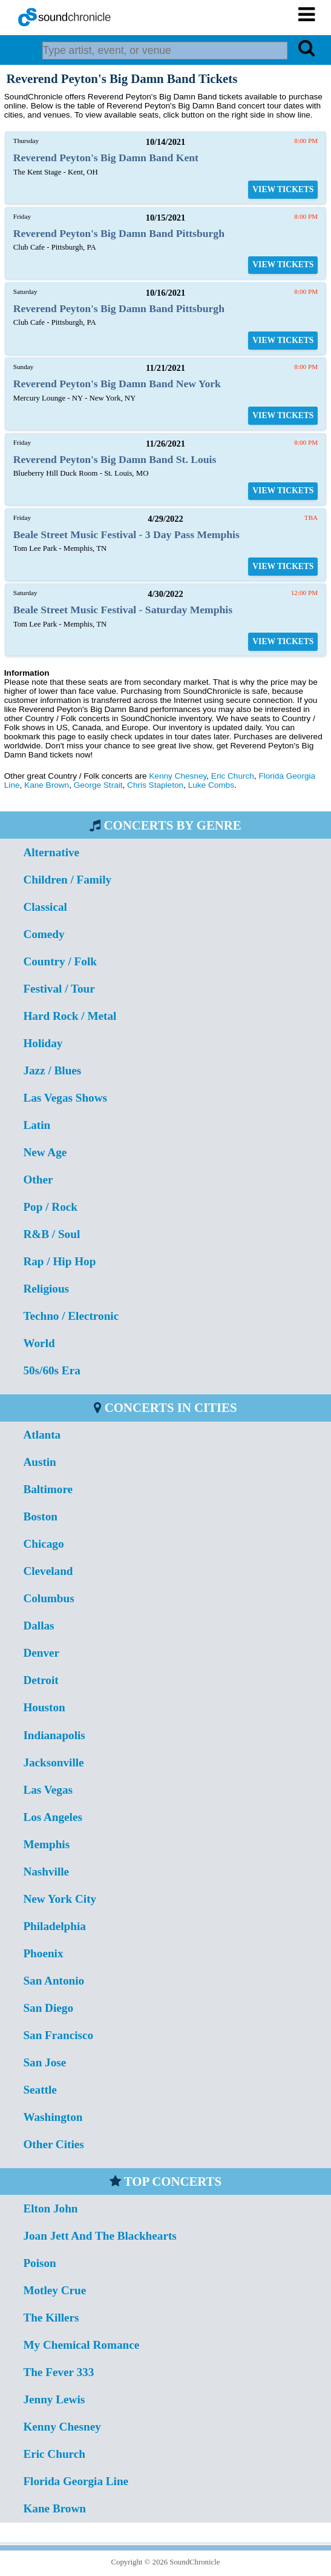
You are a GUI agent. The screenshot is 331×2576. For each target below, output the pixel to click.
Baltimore (48, 1489)
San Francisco (58, 2035)
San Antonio (53, 1980)
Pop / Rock (50, 1206)
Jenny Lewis (54, 2399)
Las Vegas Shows (65, 1097)
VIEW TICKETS (282, 189)
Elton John (50, 2208)
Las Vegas (48, 1789)
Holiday (42, 1043)
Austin (39, 1462)
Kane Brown (46, 785)
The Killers (51, 2317)
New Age (45, 1152)
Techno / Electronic (71, 1316)
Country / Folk (60, 961)
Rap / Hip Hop (59, 1261)
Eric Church (232, 775)
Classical (45, 906)
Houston (44, 1707)
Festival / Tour (58, 988)
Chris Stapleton (155, 785)
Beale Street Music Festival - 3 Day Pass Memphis (126, 534)
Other (38, 1179)
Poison (39, 2263)
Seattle (39, 2089)
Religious (46, 1288)
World (38, 1343)
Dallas (38, 1625)
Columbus (48, 1598)
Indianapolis (54, 1735)
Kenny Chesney (177, 775)
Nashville (46, 1871)
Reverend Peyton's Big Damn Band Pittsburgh (118, 233)
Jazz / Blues (52, 1070)
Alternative (51, 852)
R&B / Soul (51, 1234)
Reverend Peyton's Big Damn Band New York (117, 384)
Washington (52, 2117)
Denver (41, 1652)
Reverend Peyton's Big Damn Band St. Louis (114, 459)
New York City (59, 1898)
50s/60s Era (51, 1370)
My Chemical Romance (81, 2344)
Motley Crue (54, 2290)
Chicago (43, 1543)
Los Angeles (52, 1817)
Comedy (43, 934)
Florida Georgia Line (75, 2481)
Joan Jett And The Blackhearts (99, 2235)
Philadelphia (54, 1926)
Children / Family (67, 879)
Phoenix (43, 1953)
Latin (36, 1125)
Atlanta (42, 1434)
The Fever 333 (58, 2372)
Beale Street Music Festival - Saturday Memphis (122, 610)
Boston (40, 1516)
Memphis (46, 1844)
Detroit (40, 1680)
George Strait (98, 785)
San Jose (44, 2062)
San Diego (48, 2008)
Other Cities (53, 2144)
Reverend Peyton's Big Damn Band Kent (105, 157)
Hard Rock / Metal (69, 1016)
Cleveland (48, 1571)
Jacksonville (53, 1762)
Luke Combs (211, 785)
